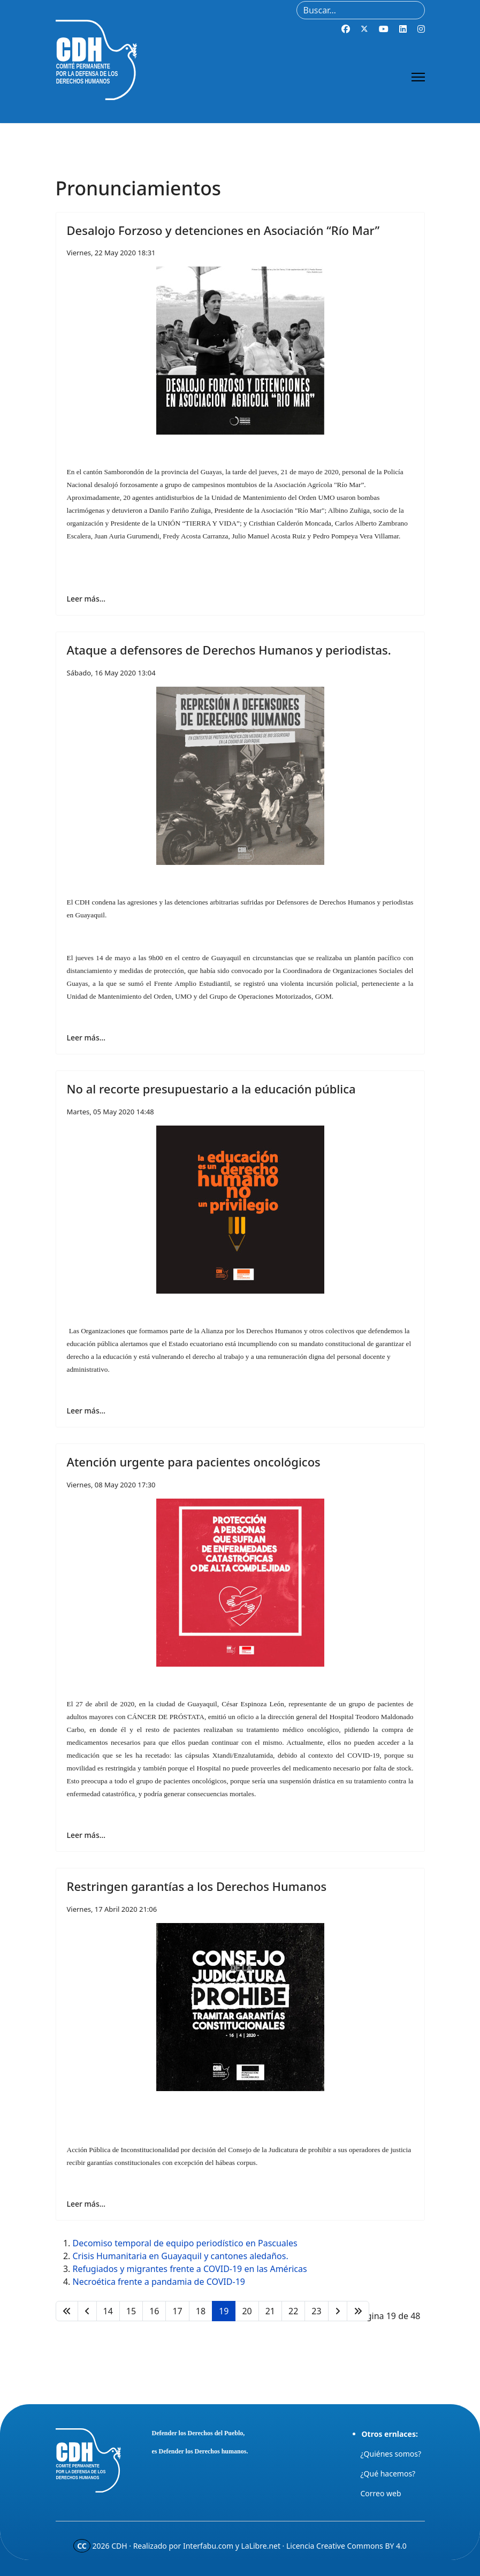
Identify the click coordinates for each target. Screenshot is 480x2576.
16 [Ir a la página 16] (154, 2311)
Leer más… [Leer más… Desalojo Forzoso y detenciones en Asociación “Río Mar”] (86, 599)
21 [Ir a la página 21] (270, 2311)
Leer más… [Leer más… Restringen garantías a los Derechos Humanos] (86, 2204)
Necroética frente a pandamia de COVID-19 (159, 2282)
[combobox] (360, 10)
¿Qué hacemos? (388, 2473)
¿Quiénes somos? (391, 2454)
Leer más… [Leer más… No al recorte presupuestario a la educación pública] (86, 1410)
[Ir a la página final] (358, 2311)
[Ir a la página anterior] (87, 2311)
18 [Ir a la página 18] (200, 2311)
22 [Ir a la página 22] (293, 2311)
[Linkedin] (403, 29)
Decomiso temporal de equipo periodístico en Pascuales (185, 2243)
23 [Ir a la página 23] (316, 2311)
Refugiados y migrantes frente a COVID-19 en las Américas (190, 2269)
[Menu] (418, 77)
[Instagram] (421, 29)
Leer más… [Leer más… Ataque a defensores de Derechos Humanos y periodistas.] (86, 1037)
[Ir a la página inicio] (67, 2311)
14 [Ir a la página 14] (108, 2311)
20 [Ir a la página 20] (247, 2311)
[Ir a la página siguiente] (337, 2311)
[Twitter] (364, 29)
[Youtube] (383, 29)
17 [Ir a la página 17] (177, 2311)
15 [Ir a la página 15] (131, 2311)
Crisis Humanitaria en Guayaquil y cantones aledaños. (180, 2256)
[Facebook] (345, 29)
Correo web (381, 2493)
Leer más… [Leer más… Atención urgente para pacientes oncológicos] (86, 1835)
